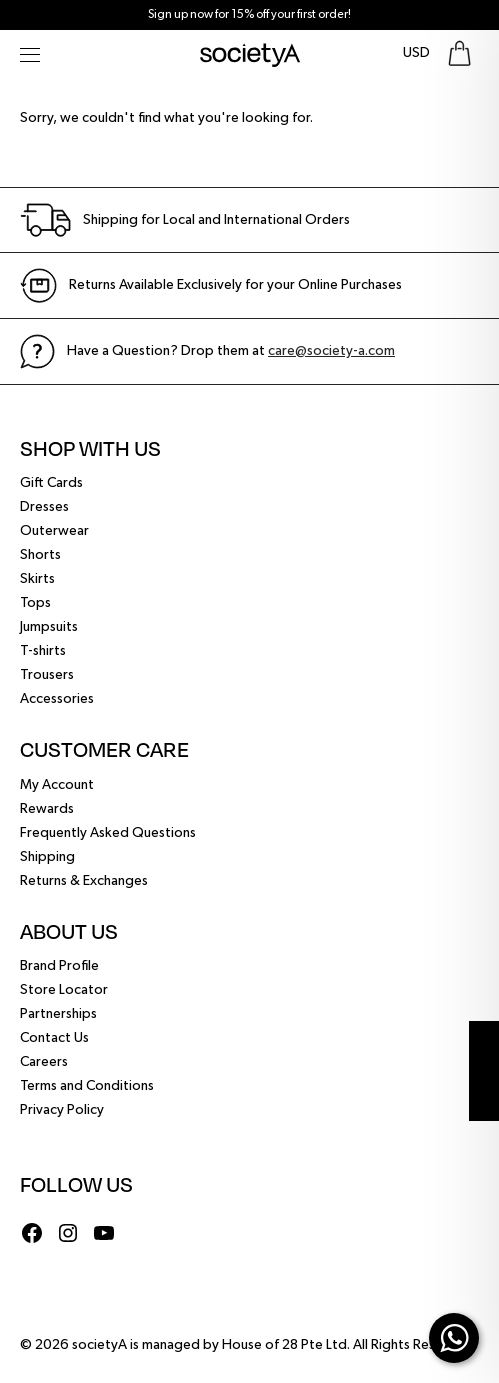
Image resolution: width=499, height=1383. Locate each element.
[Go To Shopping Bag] (459, 53)
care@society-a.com (331, 351)
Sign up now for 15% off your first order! (249, 15)
